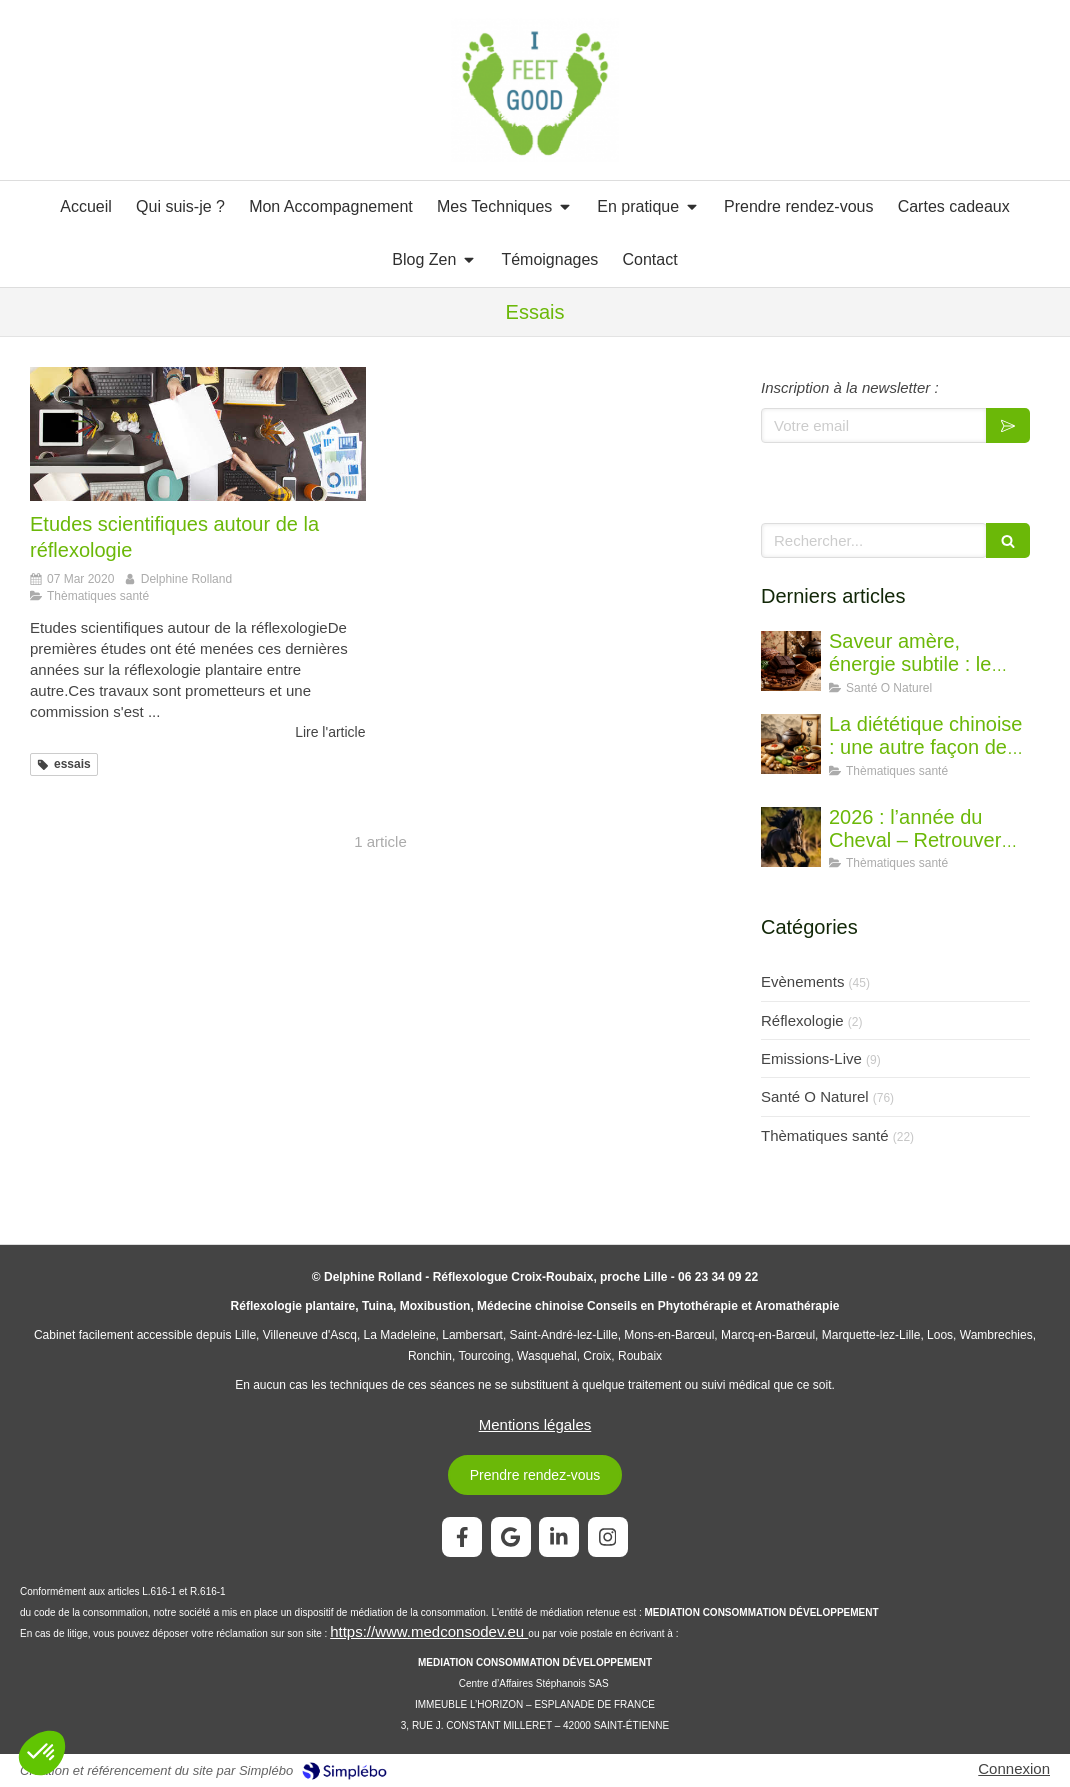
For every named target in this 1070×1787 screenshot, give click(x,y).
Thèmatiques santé (825, 1135)
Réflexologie (802, 1020)
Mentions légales (535, 1424)
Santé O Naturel (815, 1096)
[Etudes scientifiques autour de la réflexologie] (198, 434)
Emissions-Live (811, 1058)
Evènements (802, 981)
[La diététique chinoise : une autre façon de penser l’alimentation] (791, 744)
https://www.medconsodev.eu (429, 1631)
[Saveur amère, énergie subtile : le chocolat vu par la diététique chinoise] (791, 661)
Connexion (1014, 1768)
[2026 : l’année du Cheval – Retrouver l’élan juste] (791, 837)
